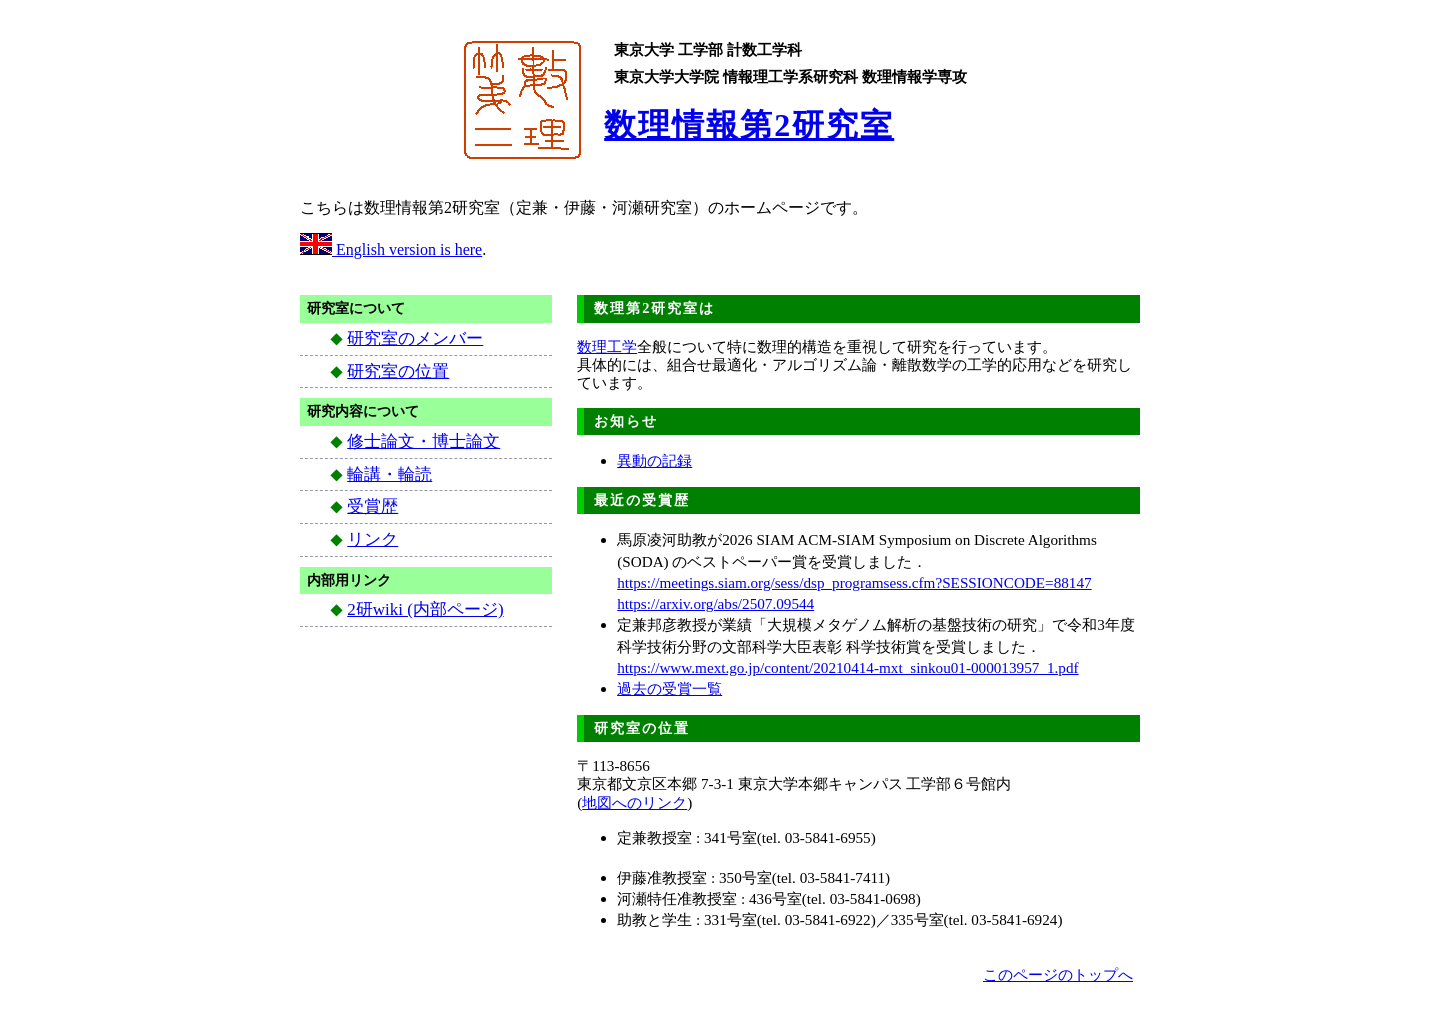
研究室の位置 (398, 371)
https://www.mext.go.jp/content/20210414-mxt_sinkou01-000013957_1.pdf (847, 667)
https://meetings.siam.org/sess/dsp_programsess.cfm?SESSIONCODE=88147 (854, 582)
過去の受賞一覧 (669, 688)
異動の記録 (654, 460)
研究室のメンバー (415, 338)
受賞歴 (372, 506)
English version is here (391, 249)
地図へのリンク (634, 802)
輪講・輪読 (389, 474)
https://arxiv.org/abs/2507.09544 (715, 603)
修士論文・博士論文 (423, 441)
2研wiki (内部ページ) (425, 609)
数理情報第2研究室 (749, 125)
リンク (372, 539)
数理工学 (607, 346)
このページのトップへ (1058, 974)
